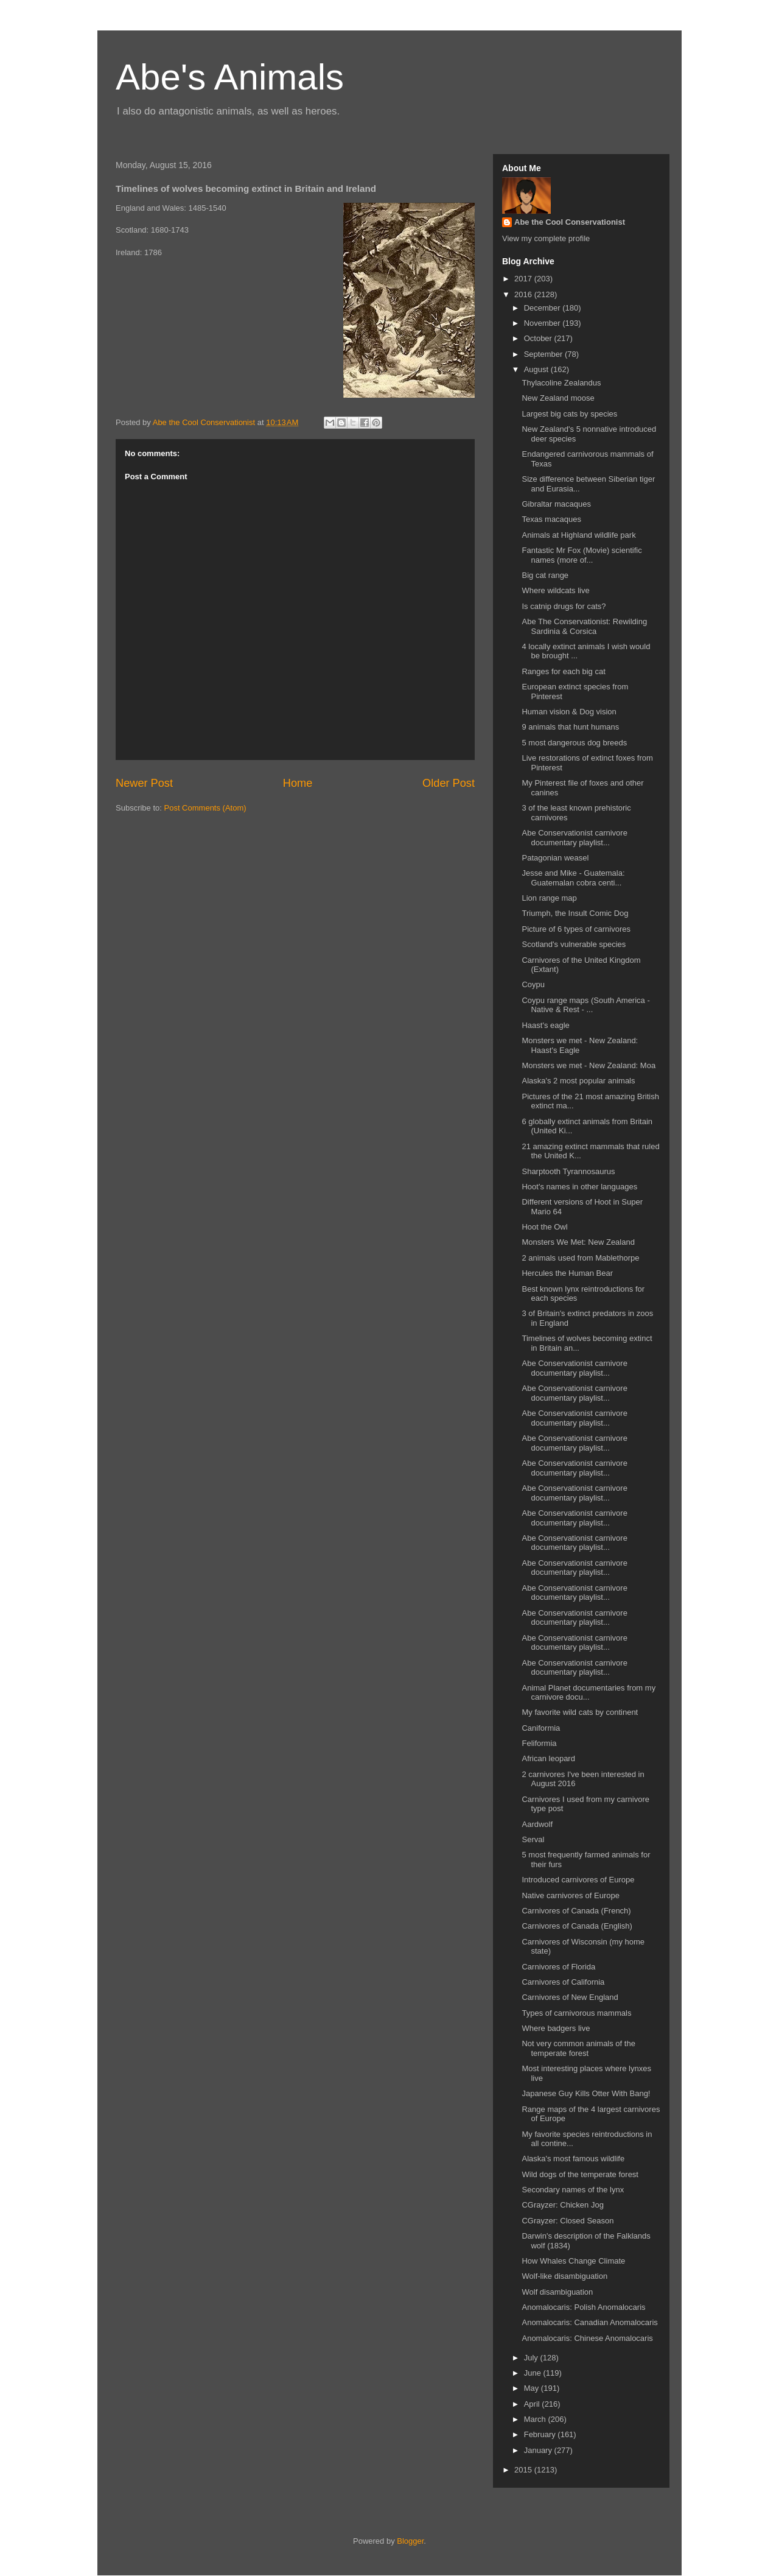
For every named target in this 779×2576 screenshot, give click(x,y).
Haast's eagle (545, 1025)
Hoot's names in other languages (579, 1186)
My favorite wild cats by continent (580, 1712)
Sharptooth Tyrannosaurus (568, 1171)
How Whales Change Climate (573, 2260)
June (533, 2372)
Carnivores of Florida (558, 1966)
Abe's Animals (230, 77)
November (543, 323)
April (533, 2404)
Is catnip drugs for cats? (564, 606)
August (537, 369)
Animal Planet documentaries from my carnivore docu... (588, 1692)
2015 (524, 2469)
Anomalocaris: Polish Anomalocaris (583, 2307)
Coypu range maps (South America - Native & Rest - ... (585, 1005)
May (532, 2388)
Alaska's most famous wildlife (573, 2158)
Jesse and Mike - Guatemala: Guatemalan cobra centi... (573, 877)
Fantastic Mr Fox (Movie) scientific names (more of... (581, 555)
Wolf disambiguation (557, 2291)
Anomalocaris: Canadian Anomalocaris (589, 2322)
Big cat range (545, 575)
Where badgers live (556, 2028)
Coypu (533, 984)
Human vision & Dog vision (569, 711)
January (539, 2450)
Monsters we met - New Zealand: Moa (588, 1065)
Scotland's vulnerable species (574, 944)
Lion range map (549, 898)
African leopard (548, 1758)
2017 (524, 278)
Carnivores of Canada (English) (577, 1925)
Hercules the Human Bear (567, 1273)
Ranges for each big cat (563, 671)
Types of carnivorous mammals (576, 2013)
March (536, 2419)
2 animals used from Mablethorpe (580, 1257)
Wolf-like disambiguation (564, 2276)
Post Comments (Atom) (205, 807)
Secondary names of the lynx (573, 2189)
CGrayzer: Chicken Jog (562, 2204)
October (539, 338)
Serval (533, 1839)
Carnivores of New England (570, 1997)
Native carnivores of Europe (570, 1895)
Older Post (448, 783)
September (544, 354)
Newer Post (144, 783)
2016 (524, 294)
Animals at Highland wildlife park (578, 535)
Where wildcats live (555, 590)
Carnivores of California (563, 1982)
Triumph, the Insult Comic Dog (575, 913)
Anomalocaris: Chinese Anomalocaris (587, 2338)
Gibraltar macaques (556, 504)
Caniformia (541, 1728)
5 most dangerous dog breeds (574, 742)
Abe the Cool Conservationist (569, 222)
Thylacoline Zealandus (561, 382)
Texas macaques (551, 519)
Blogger (410, 2541)
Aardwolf (537, 1824)
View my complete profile (546, 238)
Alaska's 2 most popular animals (578, 1080)
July (532, 2357)
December (543, 307)
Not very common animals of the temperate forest (578, 2048)
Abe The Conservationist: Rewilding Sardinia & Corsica (584, 626)
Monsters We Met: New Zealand (578, 1242)
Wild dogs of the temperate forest (580, 2174)
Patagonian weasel (555, 857)
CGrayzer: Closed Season (567, 2220)
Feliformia (539, 1743)
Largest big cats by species (569, 413)
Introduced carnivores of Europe (578, 1879)
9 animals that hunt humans (570, 726)
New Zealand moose (558, 398)
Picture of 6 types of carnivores (576, 929)
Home (298, 783)
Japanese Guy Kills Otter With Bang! (586, 2093)
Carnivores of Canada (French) (576, 1910)
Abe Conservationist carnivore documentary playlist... (574, 837)
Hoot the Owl (544, 1226)
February (541, 2434)
